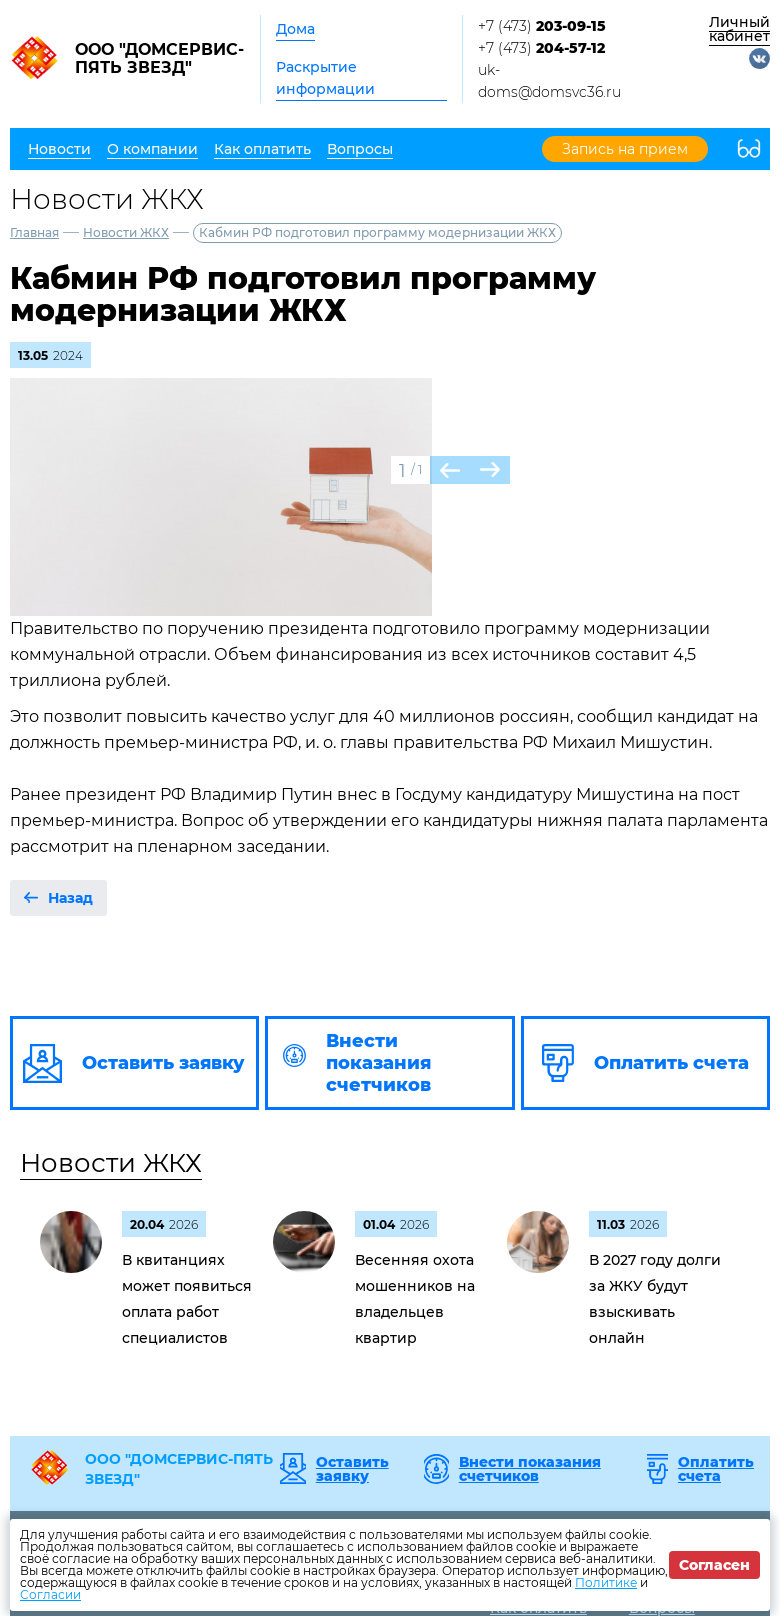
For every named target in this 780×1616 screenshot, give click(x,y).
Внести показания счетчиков (530, 1469)
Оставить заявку (352, 1469)
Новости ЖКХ (126, 232)
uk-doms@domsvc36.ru (549, 81)
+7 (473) (542, 26)
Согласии (50, 1594)
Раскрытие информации (325, 78)
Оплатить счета (716, 1469)
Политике (606, 1582)
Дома (295, 29)
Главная (34, 232)
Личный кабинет (739, 29)
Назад (70, 898)
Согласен (714, 1565)
